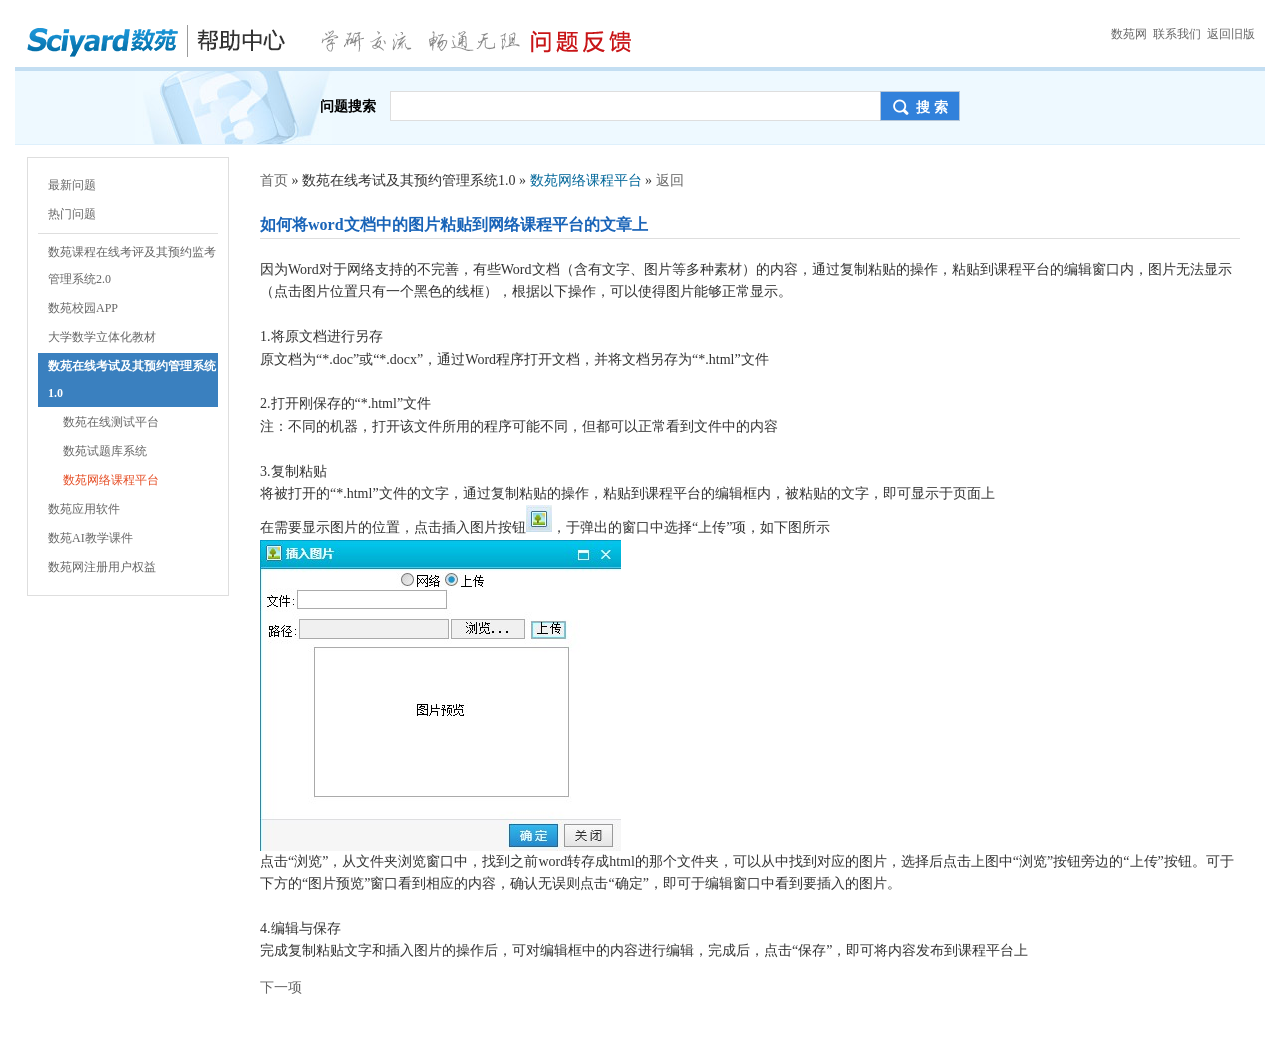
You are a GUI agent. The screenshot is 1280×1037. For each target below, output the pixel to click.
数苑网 (1129, 34)
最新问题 (72, 185)
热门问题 (72, 214)
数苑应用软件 (84, 509)
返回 (670, 180)
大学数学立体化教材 (102, 337)
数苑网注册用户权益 (102, 567)
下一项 (281, 987)
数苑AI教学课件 (90, 538)
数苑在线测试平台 (111, 422)
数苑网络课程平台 (111, 480)
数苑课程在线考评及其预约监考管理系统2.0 (132, 265)
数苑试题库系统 (105, 451)
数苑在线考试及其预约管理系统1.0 (132, 379)
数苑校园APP (83, 308)
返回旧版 (1231, 34)
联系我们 (1177, 34)
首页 (274, 180)
